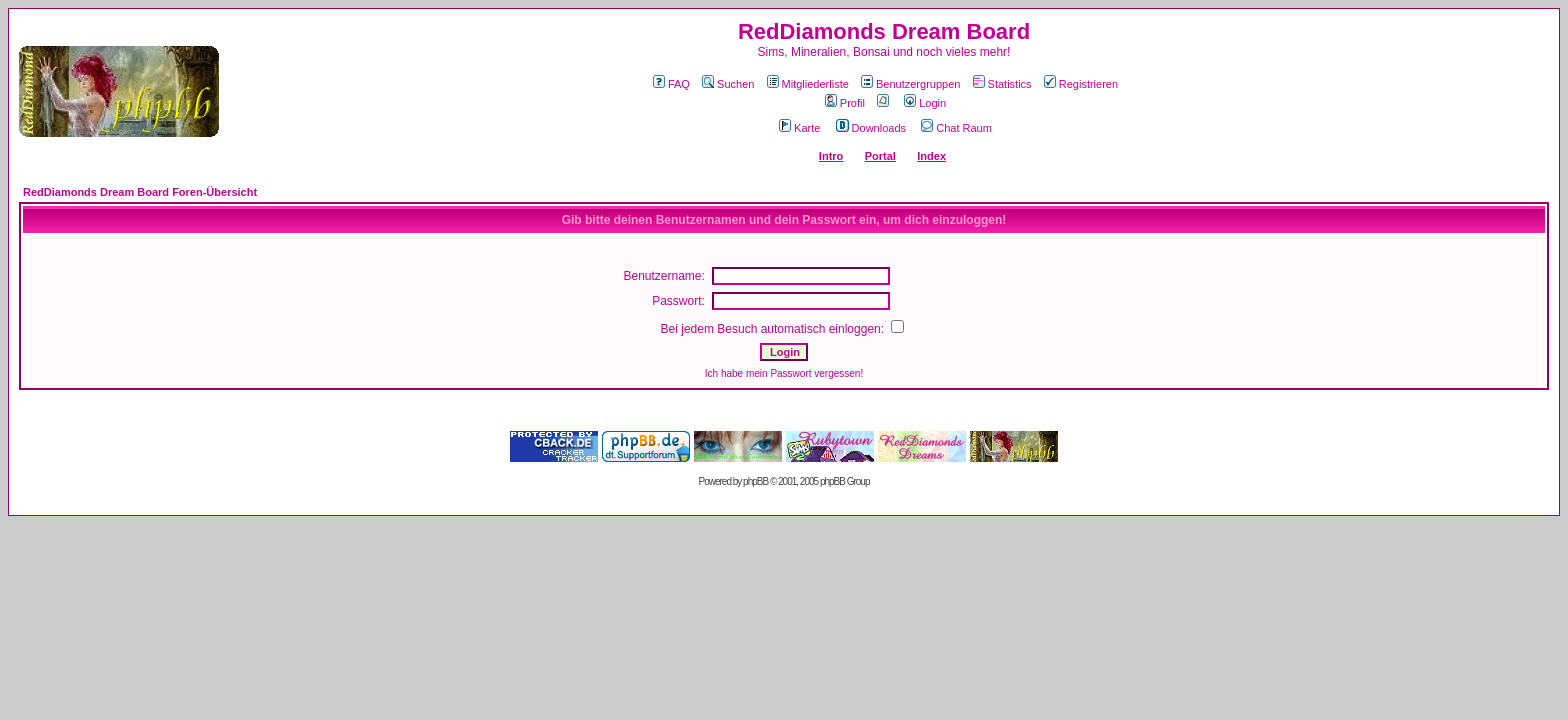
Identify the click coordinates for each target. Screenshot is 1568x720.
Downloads (871, 128)
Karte (799, 128)
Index (931, 156)
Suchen (728, 84)
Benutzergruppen (910, 84)
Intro (831, 156)
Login (925, 103)
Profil (845, 103)
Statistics (1002, 84)
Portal (880, 156)
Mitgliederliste (808, 84)
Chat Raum (956, 128)
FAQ (671, 84)
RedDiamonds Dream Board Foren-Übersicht (140, 192)
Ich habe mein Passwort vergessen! (784, 373)
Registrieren (1081, 84)
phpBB (755, 481)
